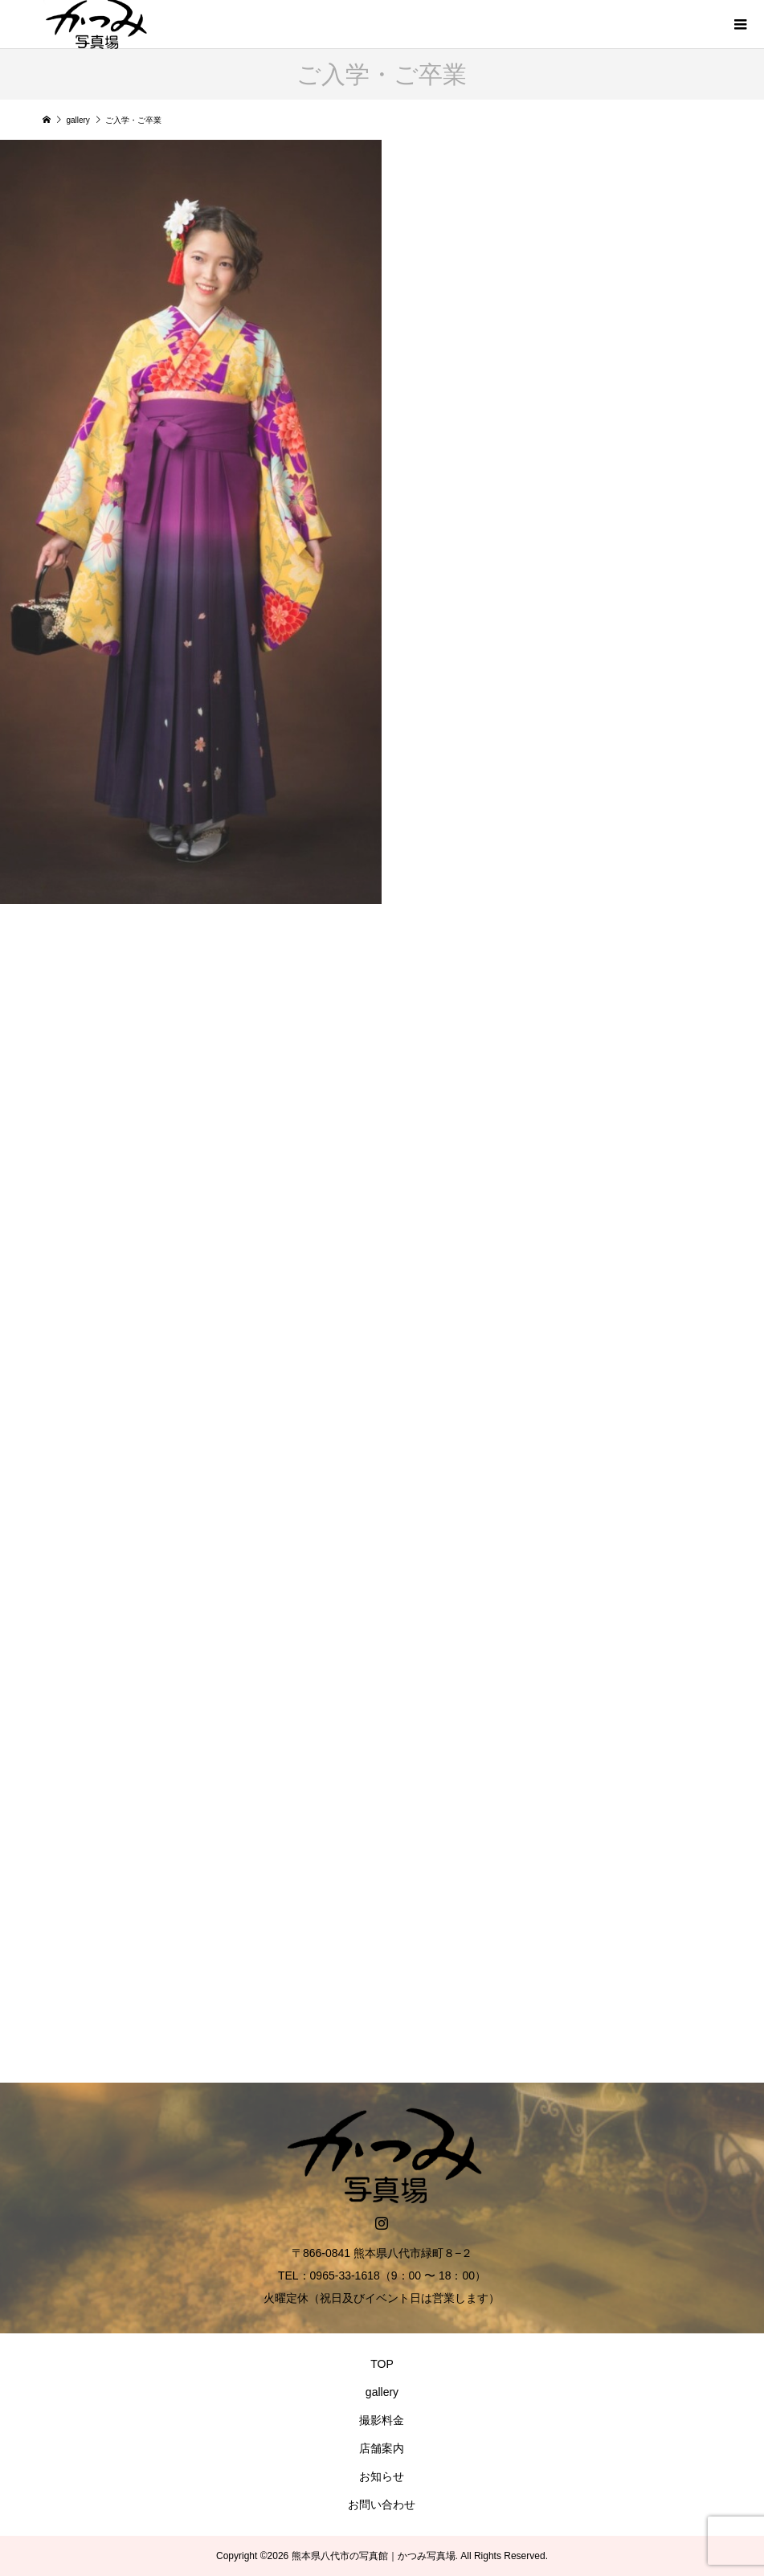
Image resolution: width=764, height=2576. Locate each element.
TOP (382, 2363)
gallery (382, 2392)
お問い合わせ (381, 2504)
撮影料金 (381, 2420)
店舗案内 (381, 2448)
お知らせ (381, 2476)
